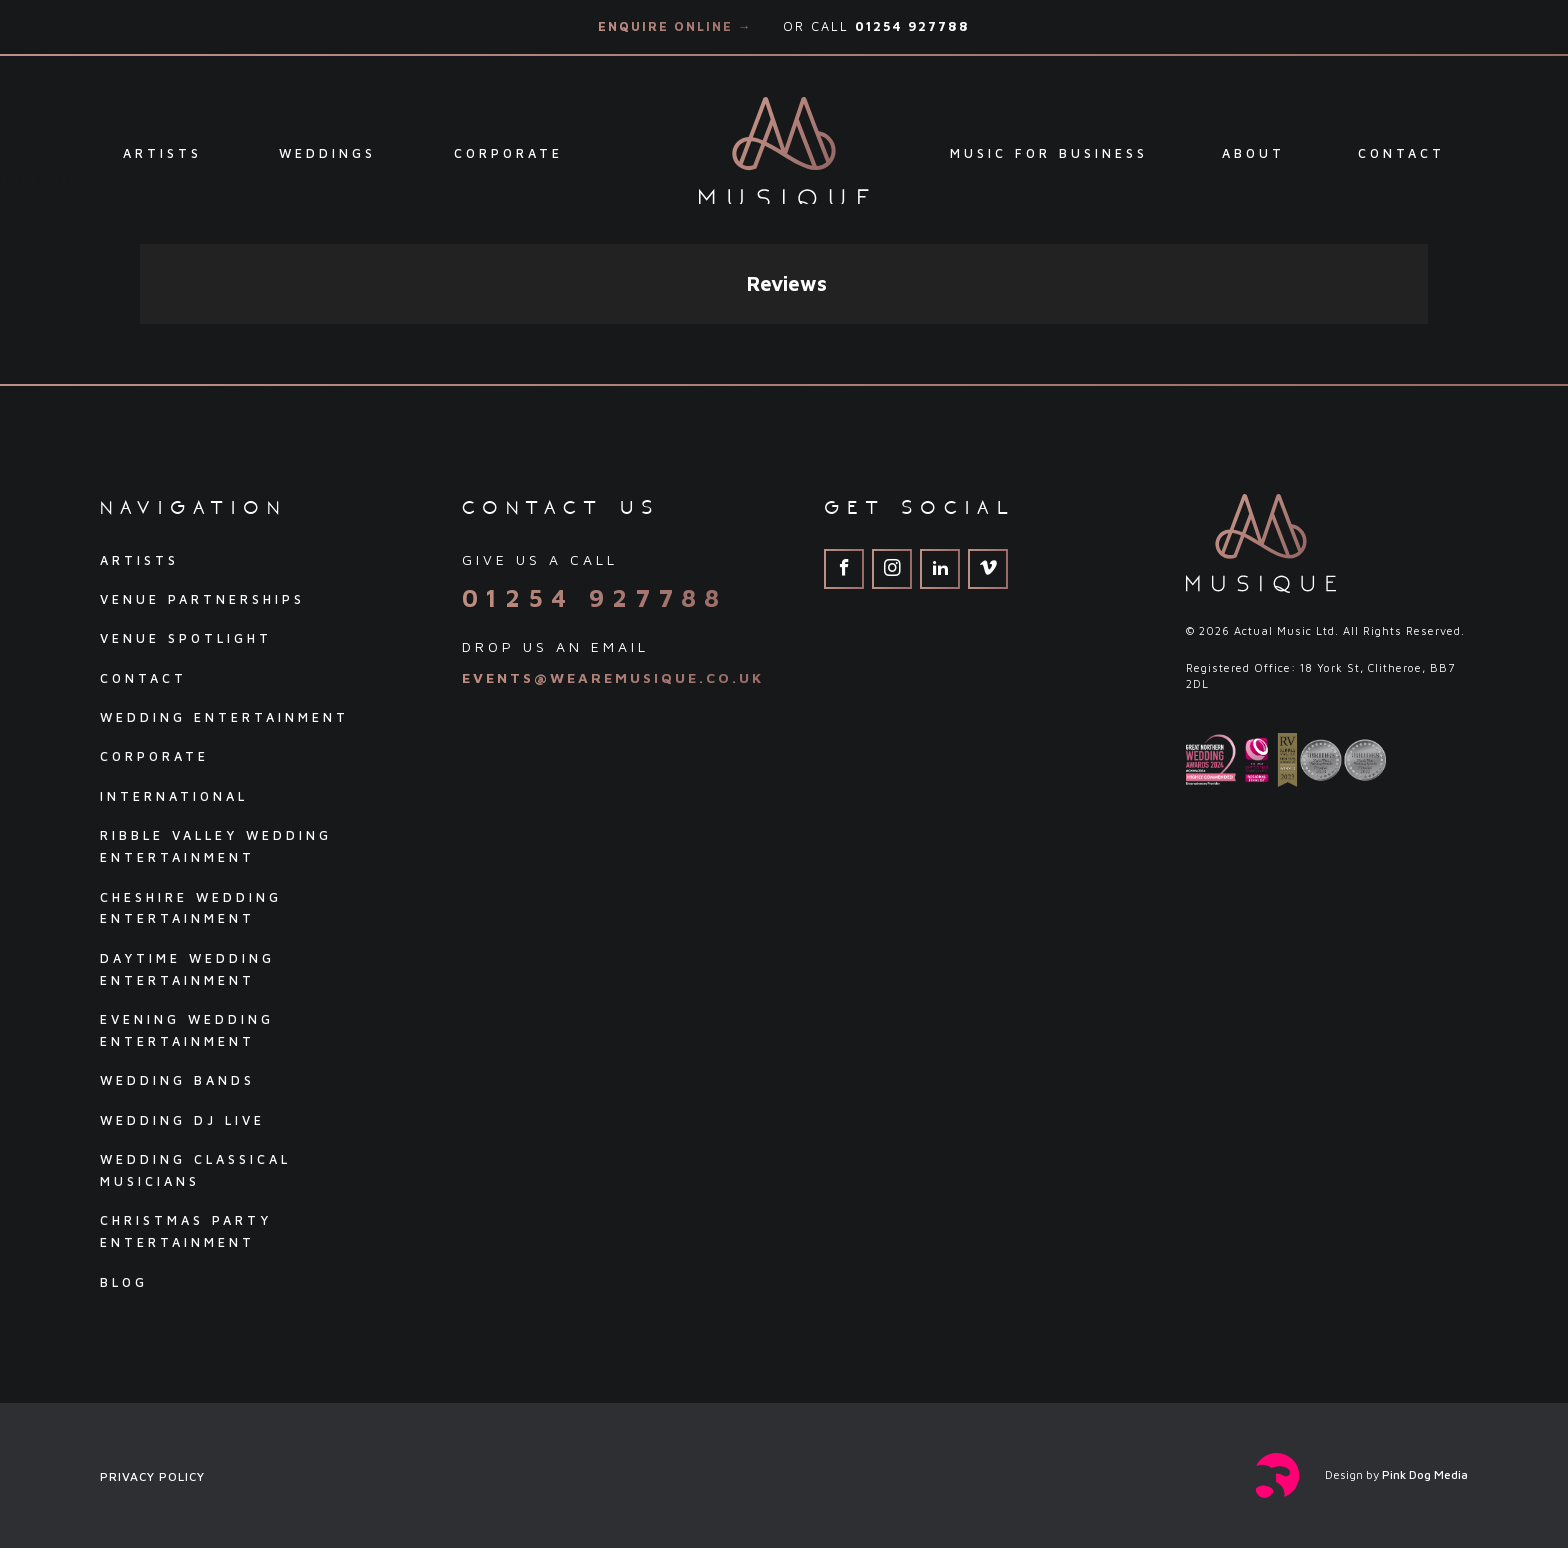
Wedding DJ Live (182, 1120)
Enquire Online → (675, 26)
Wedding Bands (177, 1080)
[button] (140, 344)
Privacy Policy (152, 1476)
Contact (1401, 153)
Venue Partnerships (202, 599)
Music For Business (1049, 153)
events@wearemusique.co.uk (613, 677)
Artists (162, 153)
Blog (124, 1282)
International (174, 796)
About (1253, 153)
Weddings (327, 153)
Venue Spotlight (186, 638)
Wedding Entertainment (224, 717)
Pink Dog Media (1425, 1474)
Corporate (508, 153)
